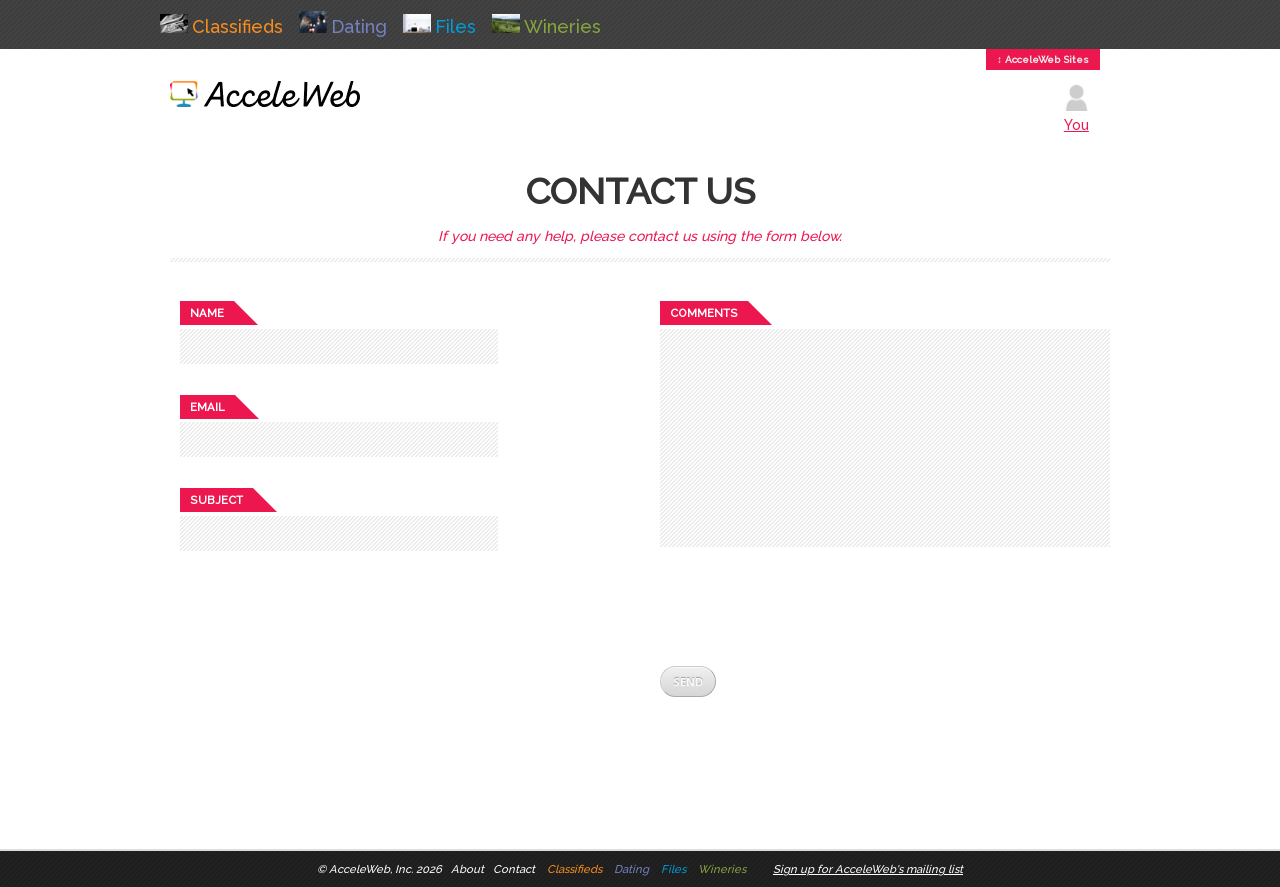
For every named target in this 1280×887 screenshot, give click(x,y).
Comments (704, 313)
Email (207, 407)
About (467, 869)
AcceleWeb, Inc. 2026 (385, 869)
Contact (514, 869)
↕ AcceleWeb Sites (1043, 59)
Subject (216, 500)
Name (207, 313)
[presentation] (812, 606)
